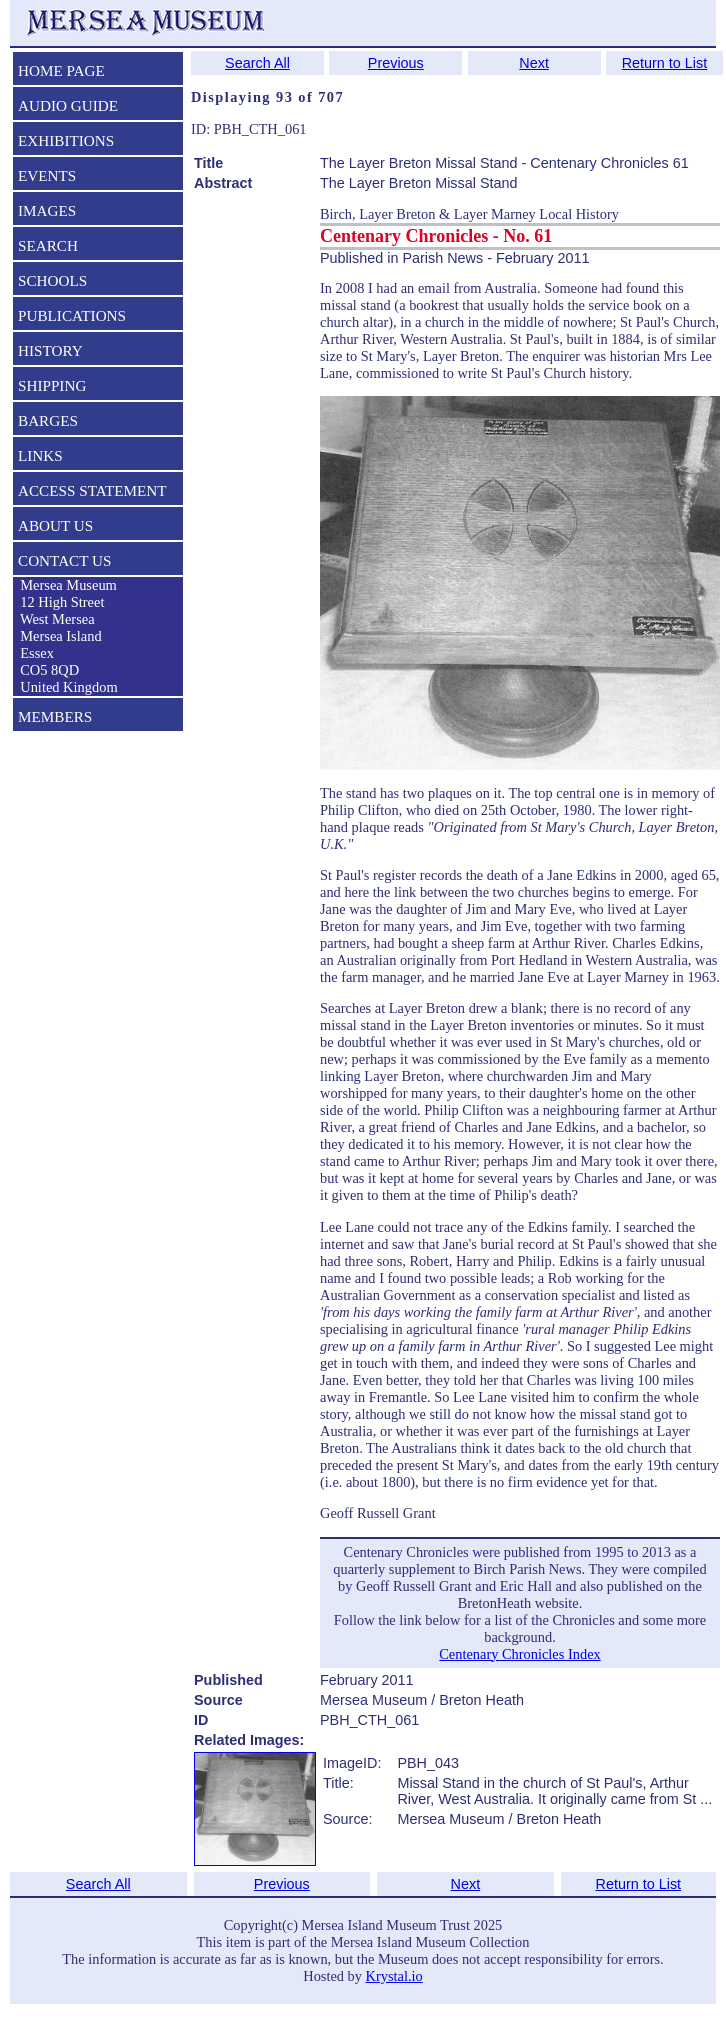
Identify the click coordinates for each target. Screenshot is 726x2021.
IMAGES (47, 210)
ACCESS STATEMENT (92, 490)
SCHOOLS (52, 280)
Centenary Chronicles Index (519, 1654)
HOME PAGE (61, 70)
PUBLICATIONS (72, 315)
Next (534, 63)
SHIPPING (52, 385)
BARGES (48, 420)
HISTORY (50, 350)
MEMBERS (55, 716)
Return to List (665, 63)
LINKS (40, 455)
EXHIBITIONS (66, 140)
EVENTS (47, 175)
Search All (257, 63)
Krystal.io (394, 1976)
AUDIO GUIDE (68, 105)
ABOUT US (55, 525)
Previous (396, 63)
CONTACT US (64, 560)
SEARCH (48, 245)
